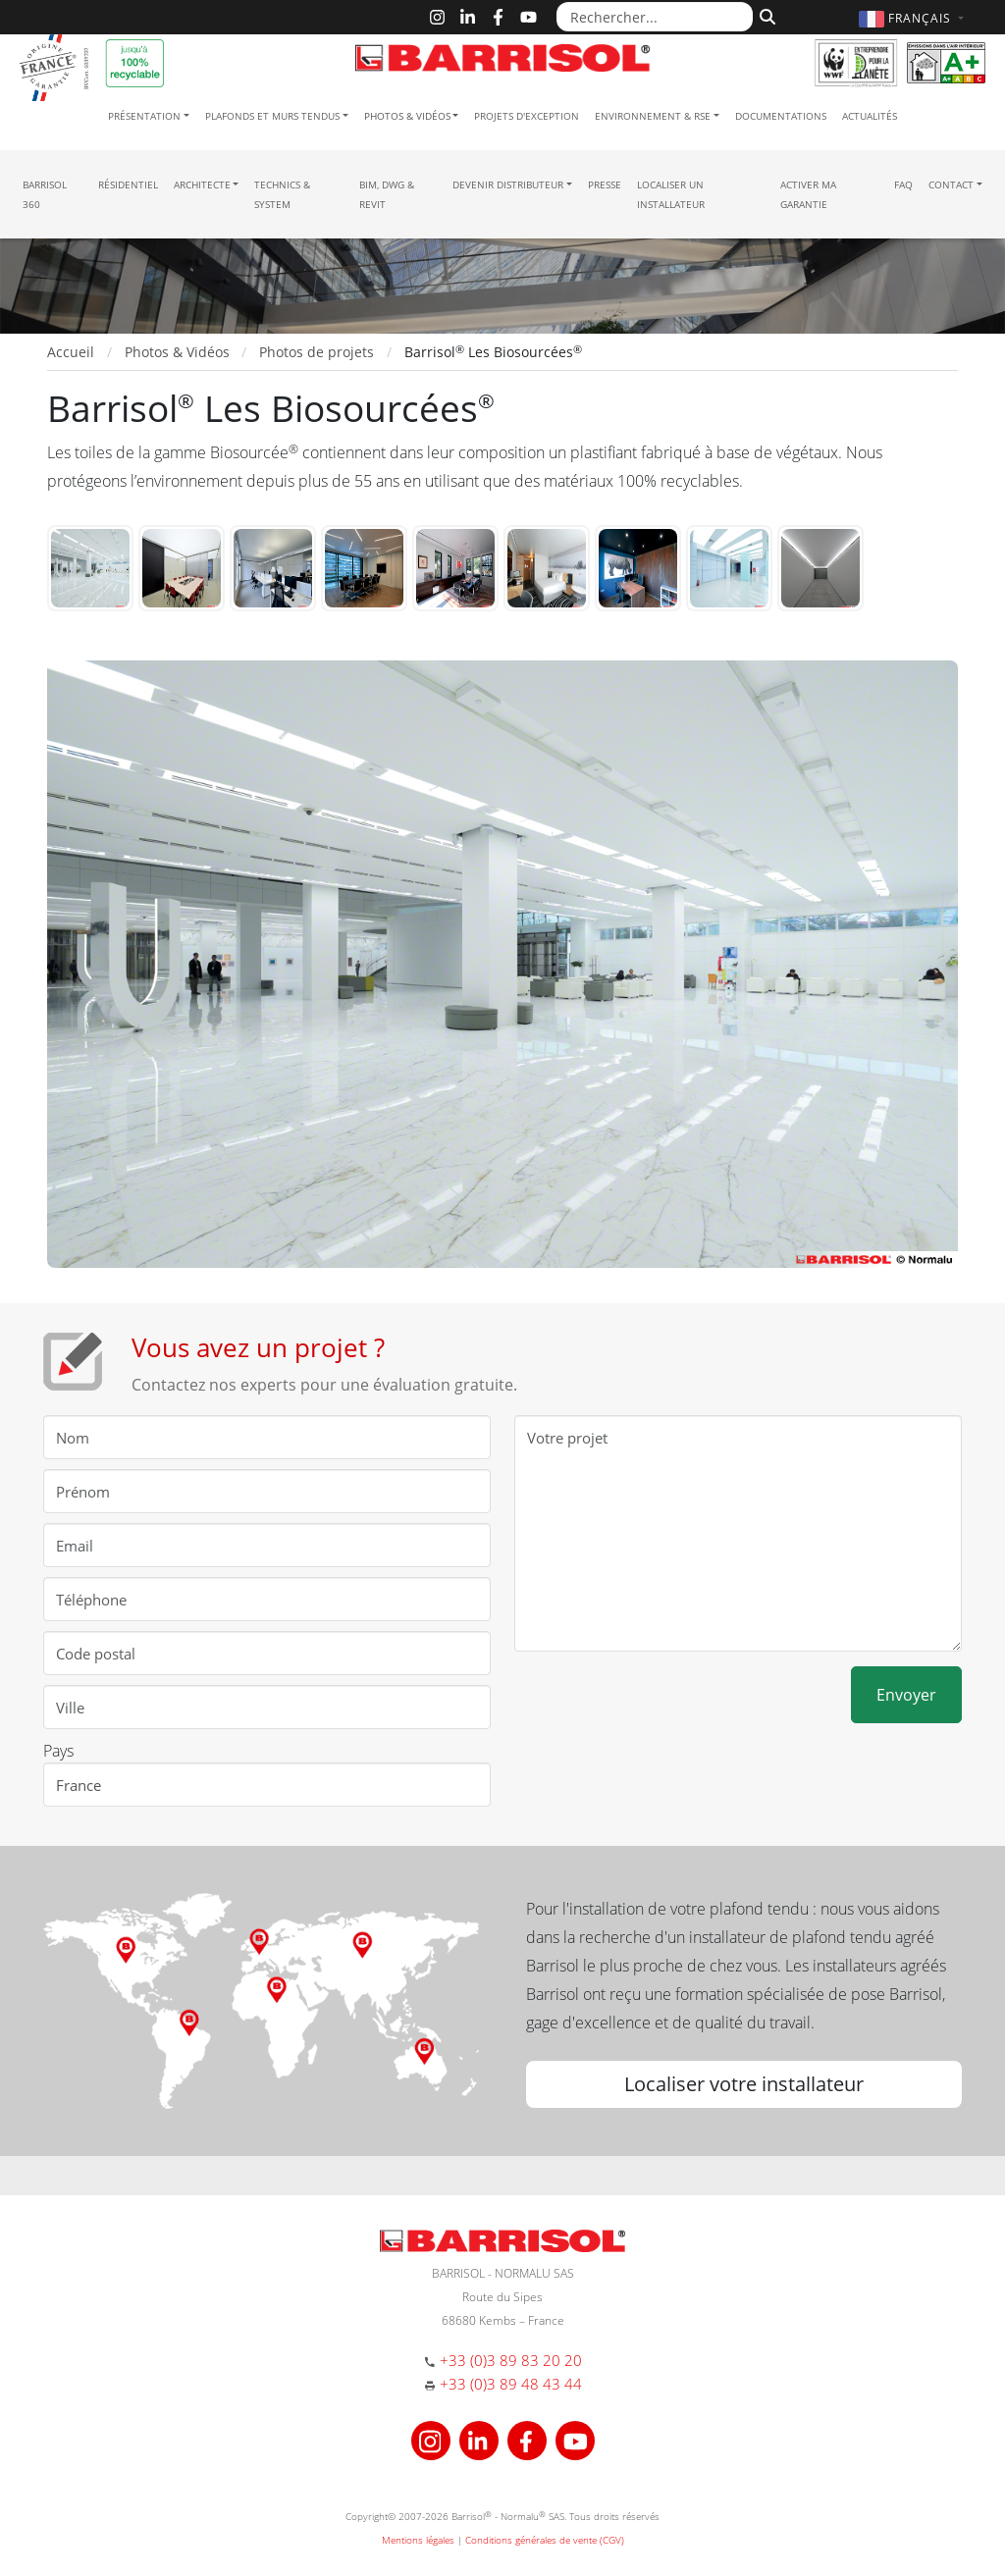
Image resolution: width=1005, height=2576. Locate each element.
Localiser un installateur (671, 194)
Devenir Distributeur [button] (507, 184)
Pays (58, 1750)
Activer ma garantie (808, 194)
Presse (604, 184)
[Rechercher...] (654, 16)
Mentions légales (418, 2540)
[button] (914, 18)
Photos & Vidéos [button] (407, 116)
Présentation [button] (144, 116)
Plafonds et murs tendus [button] (272, 116)
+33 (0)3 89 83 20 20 (511, 2360)
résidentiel (128, 184)
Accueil (70, 351)
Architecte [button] (202, 184)
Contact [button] (951, 184)
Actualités (869, 116)
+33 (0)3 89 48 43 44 (511, 2383)
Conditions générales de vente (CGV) (544, 2540)
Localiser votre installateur (744, 2084)
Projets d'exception (526, 116)
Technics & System (282, 194)
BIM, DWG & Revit (386, 194)
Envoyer (906, 1695)
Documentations (780, 116)
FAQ (903, 184)
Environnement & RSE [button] (653, 116)
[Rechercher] (765, 14)
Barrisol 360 (45, 194)
